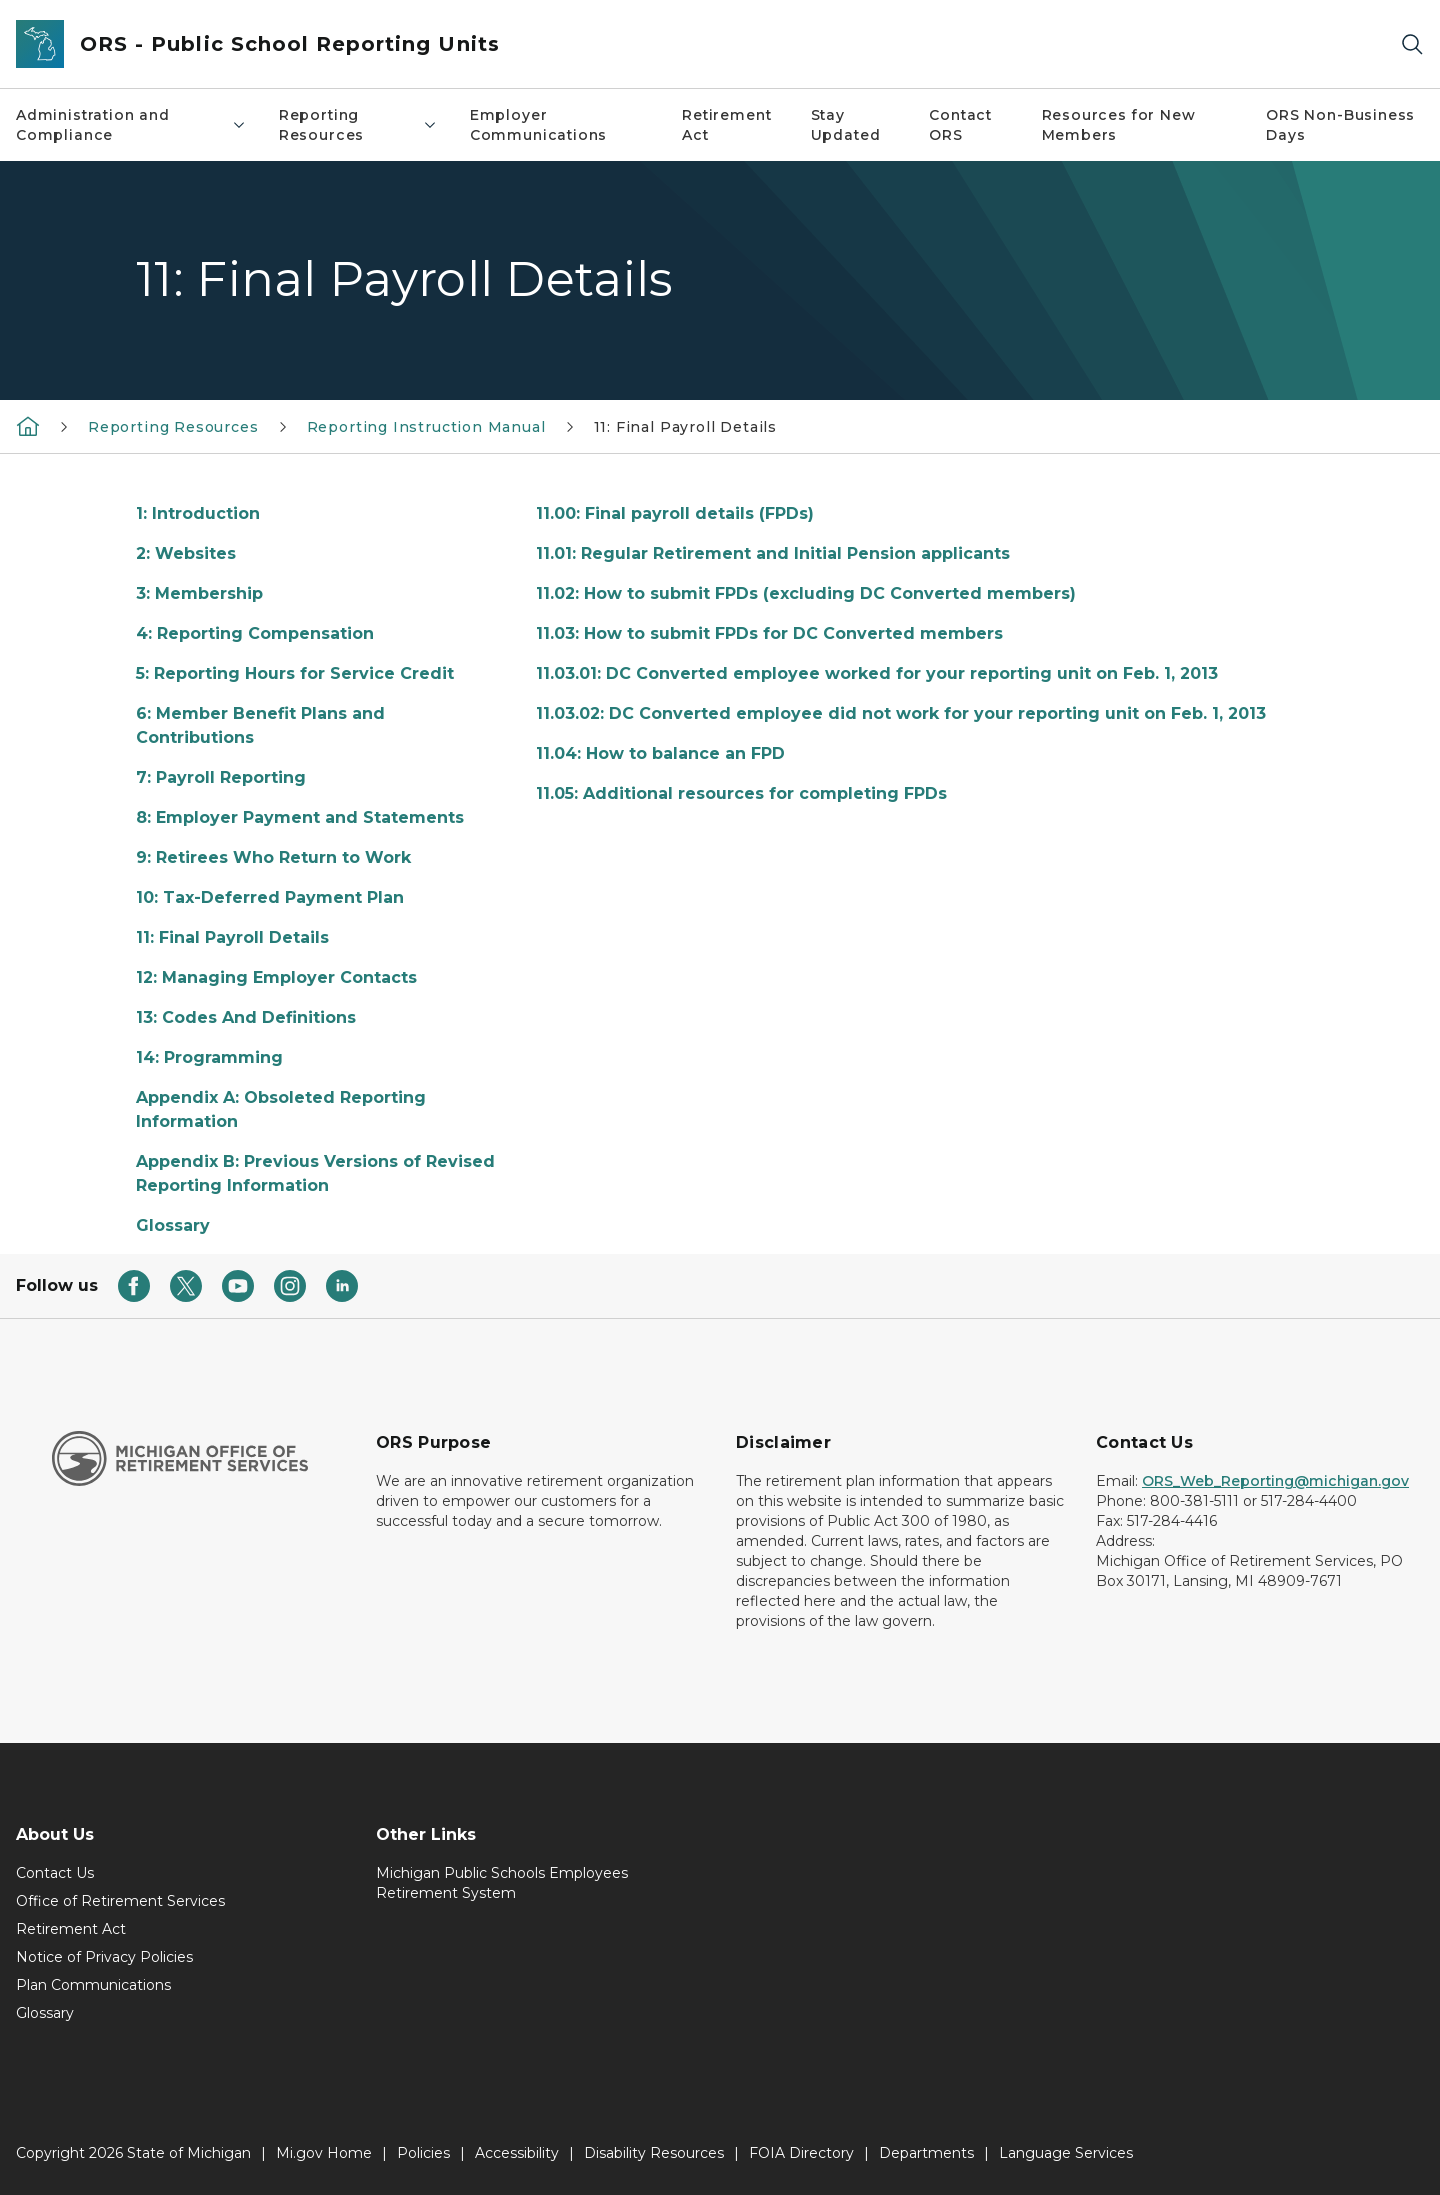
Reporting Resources (358, 125)
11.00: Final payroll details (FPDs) (675, 513)
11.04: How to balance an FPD (660, 753)
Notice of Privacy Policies (104, 1957)
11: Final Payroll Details (686, 427)
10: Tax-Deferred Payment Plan (270, 897)
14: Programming (209, 1057)
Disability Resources (654, 2153)
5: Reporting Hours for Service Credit (295, 673)
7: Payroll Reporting (221, 777)
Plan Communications (93, 1985)
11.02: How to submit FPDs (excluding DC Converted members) (806, 593)
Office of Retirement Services (120, 1901)
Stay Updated (846, 125)
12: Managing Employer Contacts (276, 977)
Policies (423, 2153)
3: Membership (199, 593)
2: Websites (186, 553)
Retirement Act (726, 125)
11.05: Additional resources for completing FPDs (741, 793)
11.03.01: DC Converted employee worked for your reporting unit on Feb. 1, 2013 (877, 673)
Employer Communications (538, 125)
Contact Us (55, 1873)
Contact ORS (960, 125)
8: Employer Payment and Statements (300, 817)
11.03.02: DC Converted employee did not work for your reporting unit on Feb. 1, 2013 (901, 713)
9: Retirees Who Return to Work (273, 857)
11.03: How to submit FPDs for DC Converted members (769, 633)
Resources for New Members (1119, 125)
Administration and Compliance (131, 125)
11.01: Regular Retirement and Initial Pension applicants (773, 553)
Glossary (173, 1225)
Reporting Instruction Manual (426, 427)
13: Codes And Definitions (246, 1017)
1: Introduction (198, 513)
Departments (926, 2153)
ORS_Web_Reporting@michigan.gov (1275, 1481)
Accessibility (517, 2153)
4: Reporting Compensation (255, 633)
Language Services (1066, 2153)
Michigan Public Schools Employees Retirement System (502, 1883)
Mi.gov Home (324, 2153)
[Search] (1412, 44)
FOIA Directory (801, 2153)
